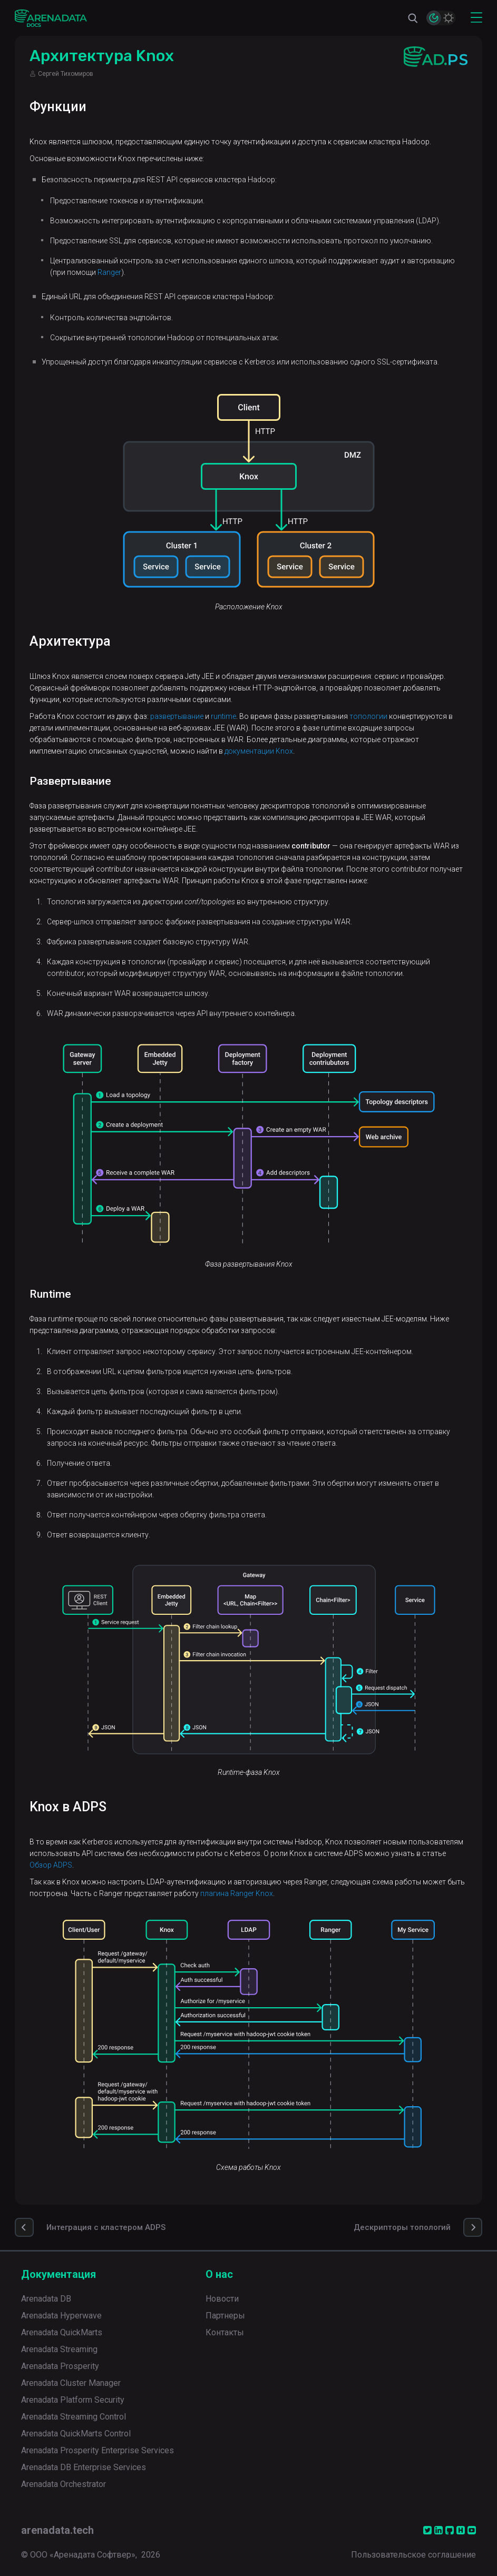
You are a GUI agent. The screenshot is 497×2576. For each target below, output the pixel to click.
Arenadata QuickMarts (61, 2332)
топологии (368, 716)
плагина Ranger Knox (236, 1893)
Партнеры (225, 2316)
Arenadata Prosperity (60, 2366)
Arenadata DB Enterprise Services (83, 2467)
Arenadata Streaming (59, 2349)
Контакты (225, 2332)
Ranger (109, 272)
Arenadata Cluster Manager (71, 2383)
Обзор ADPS (51, 1865)
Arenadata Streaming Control (73, 2417)
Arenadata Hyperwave (61, 2316)
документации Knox (259, 751)
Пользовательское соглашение (413, 2555)
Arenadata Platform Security (72, 2400)
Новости (222, 2299)
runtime (223, 716)
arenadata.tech (57, 2530)
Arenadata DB (46, 2299)
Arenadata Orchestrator (63, 2484)
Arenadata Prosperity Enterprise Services (97, 2450)
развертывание (176, 716)
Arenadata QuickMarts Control (76, 2434)
